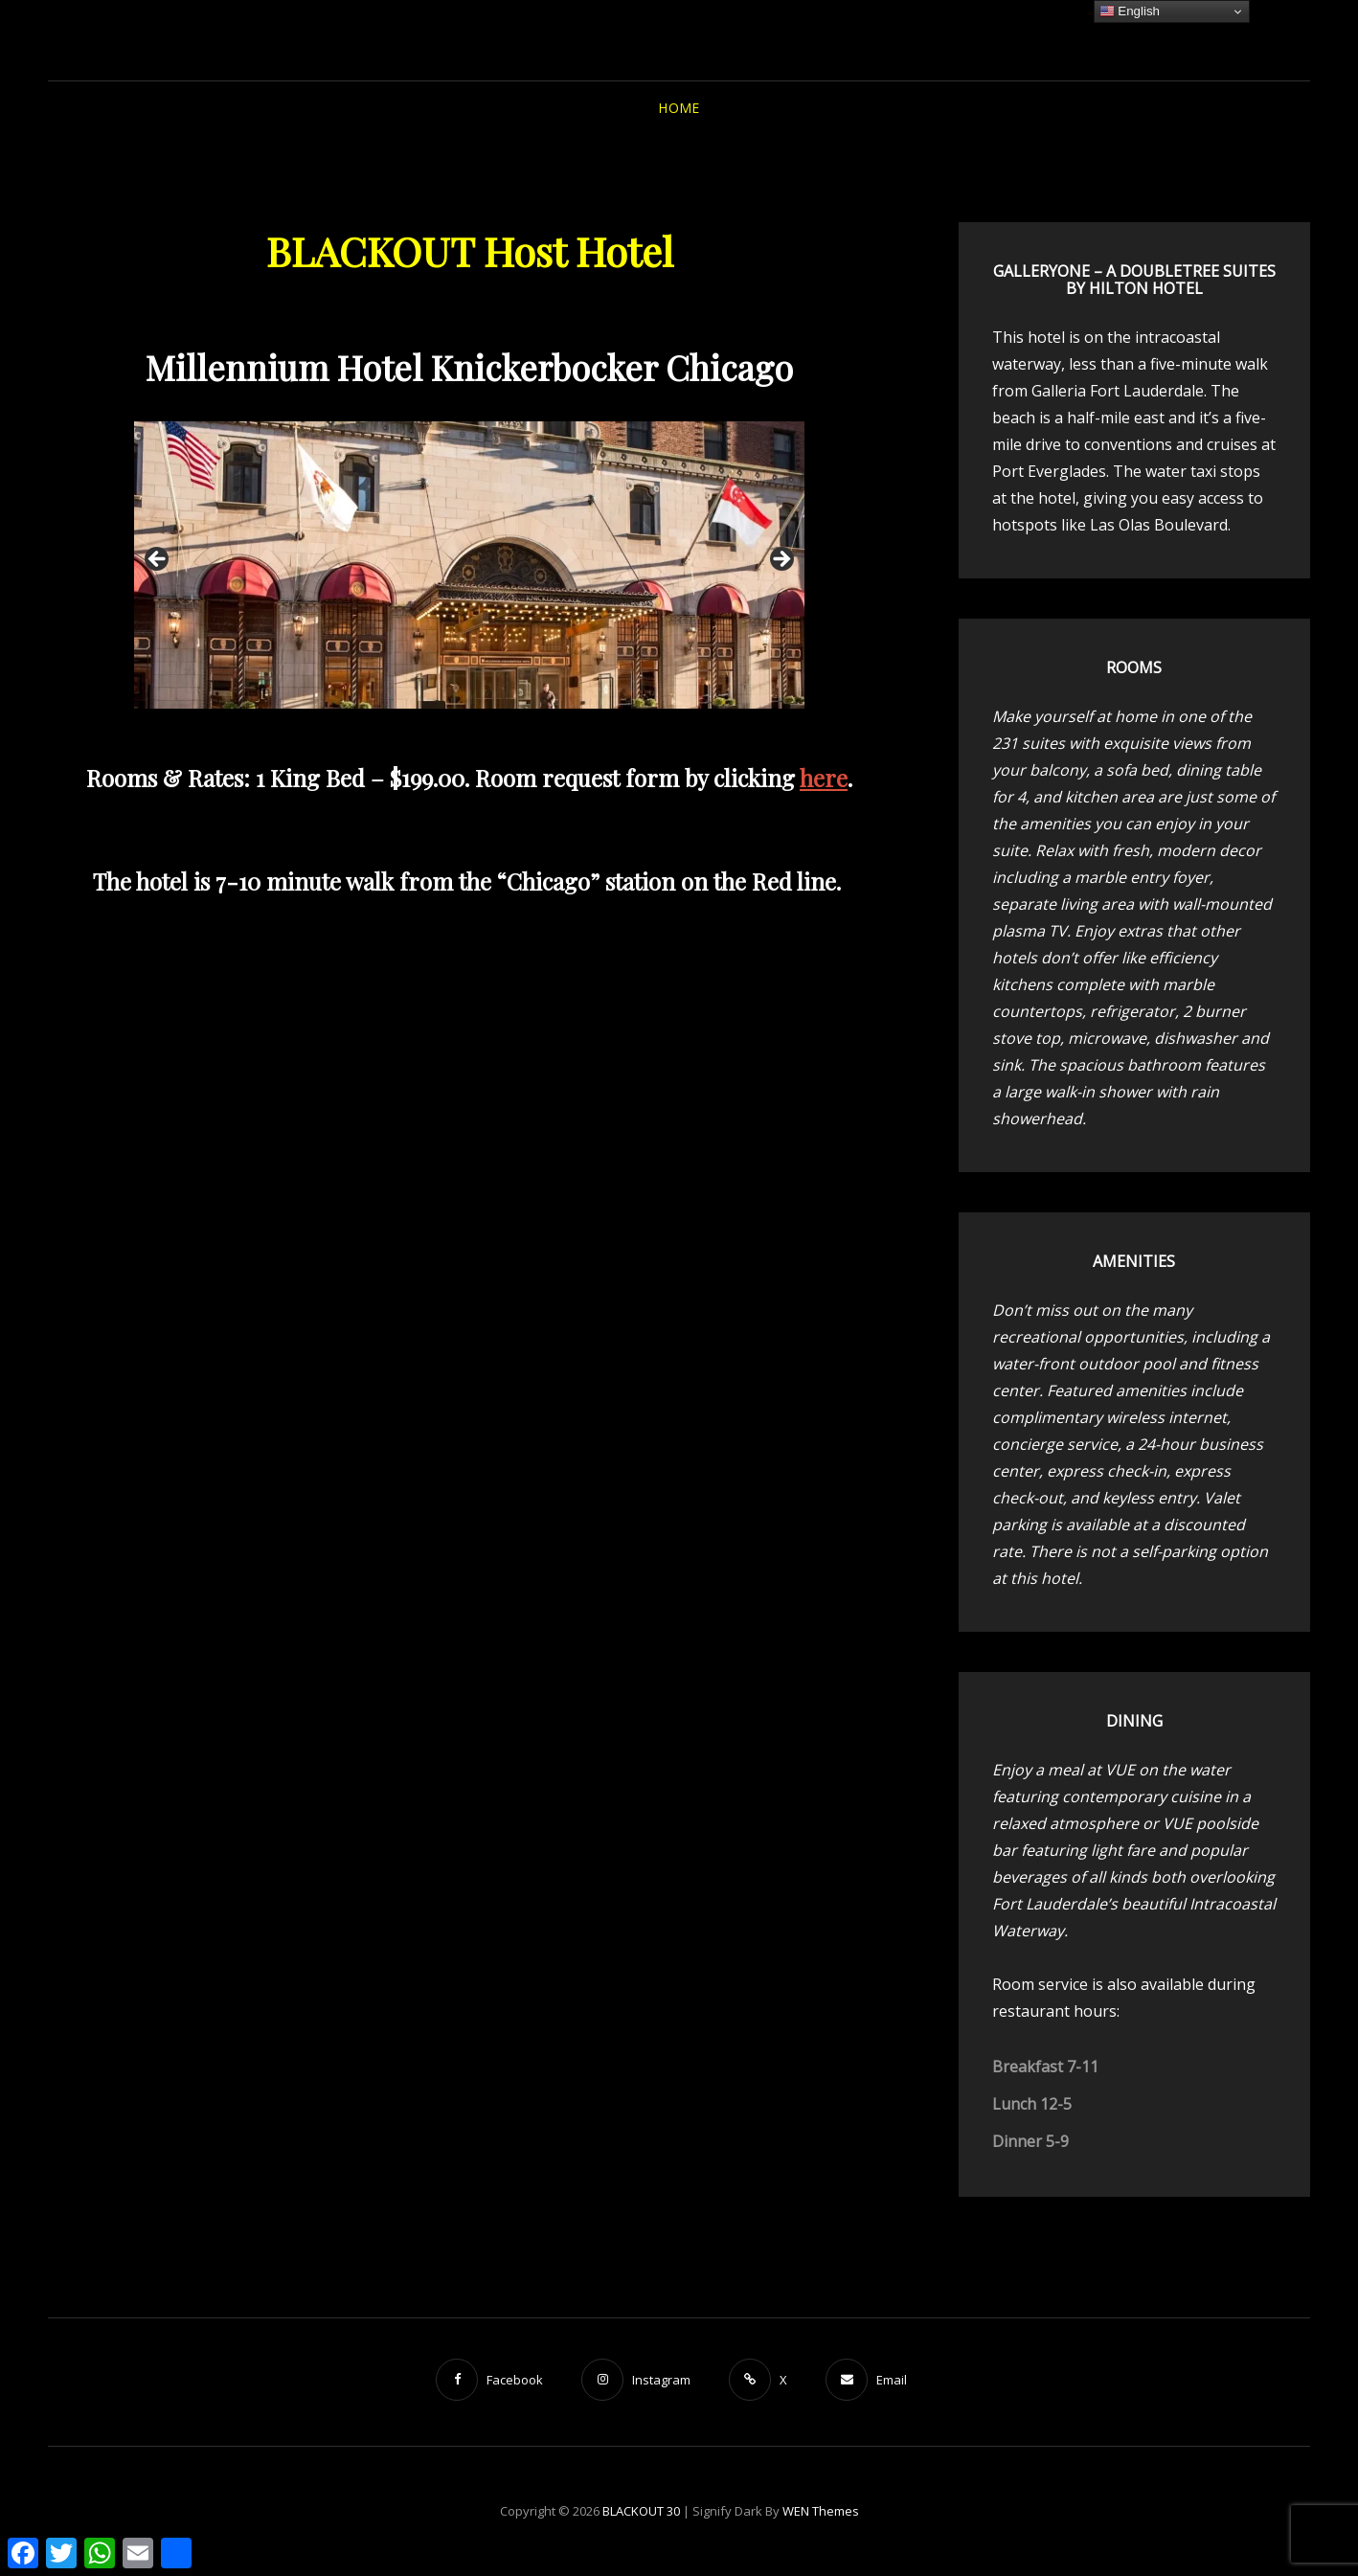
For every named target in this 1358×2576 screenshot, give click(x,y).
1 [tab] (414, 729)
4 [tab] (480, 729)
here (824, 777)
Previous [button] (158, 560)
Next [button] (780, 560)
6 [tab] (524, 729)
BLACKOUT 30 (641, 2511)
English (1129, 11)
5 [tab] (502, 729)
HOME (678, 108)
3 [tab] (458, 729)
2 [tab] (436, 729)
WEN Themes (820, 2511)
